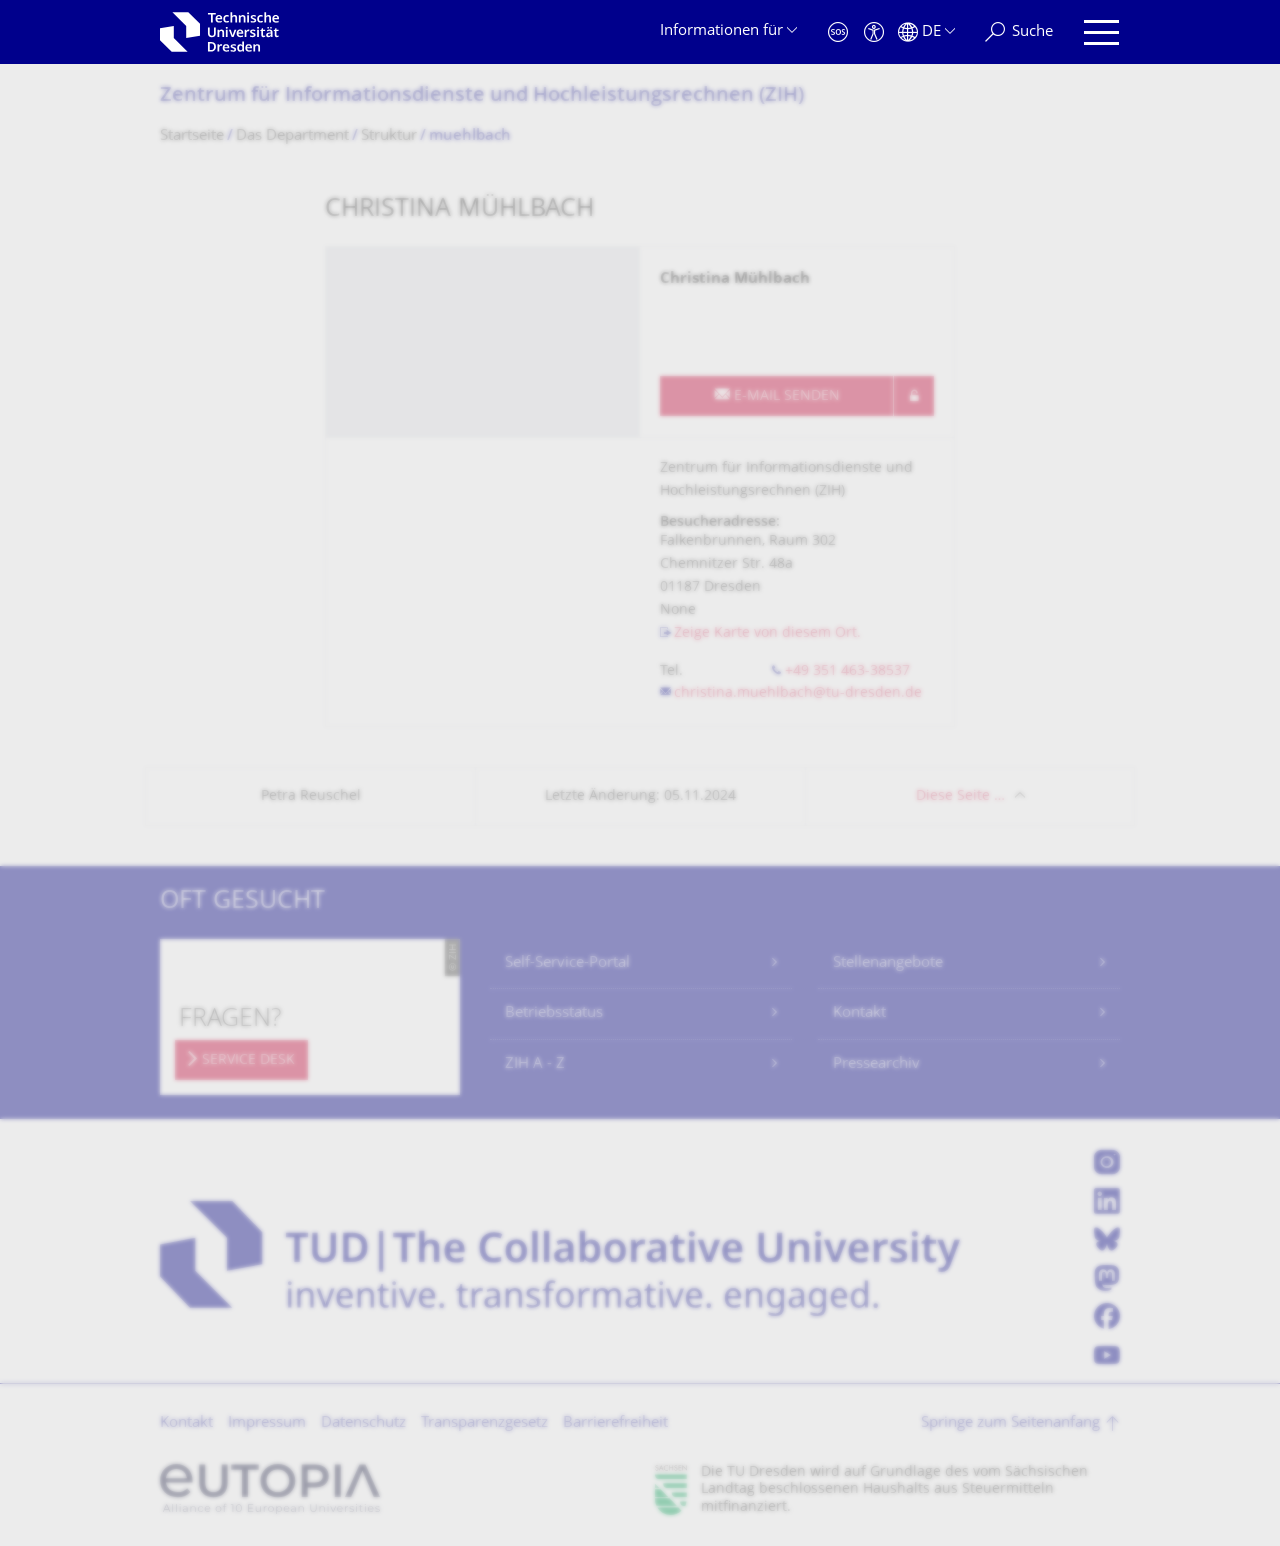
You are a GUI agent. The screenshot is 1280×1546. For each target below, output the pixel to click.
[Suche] (1019, 32)
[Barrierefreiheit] (874, 32)
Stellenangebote (888, 963)
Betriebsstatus (554, 1013)
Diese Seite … (960, 796)
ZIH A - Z (535, 1064)
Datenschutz (363, 1423)
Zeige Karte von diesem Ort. (767, 633)
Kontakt (859, 1013)
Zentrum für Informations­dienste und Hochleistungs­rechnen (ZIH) (482, 96)
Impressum (267, 1423)
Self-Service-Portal (567, 963)
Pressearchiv (876, 1064)
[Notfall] (838, 32)
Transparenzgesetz (484, 1423)
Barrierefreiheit (615, 1423)
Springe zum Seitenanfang (1010, 1423)
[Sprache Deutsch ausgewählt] (926, 32)
